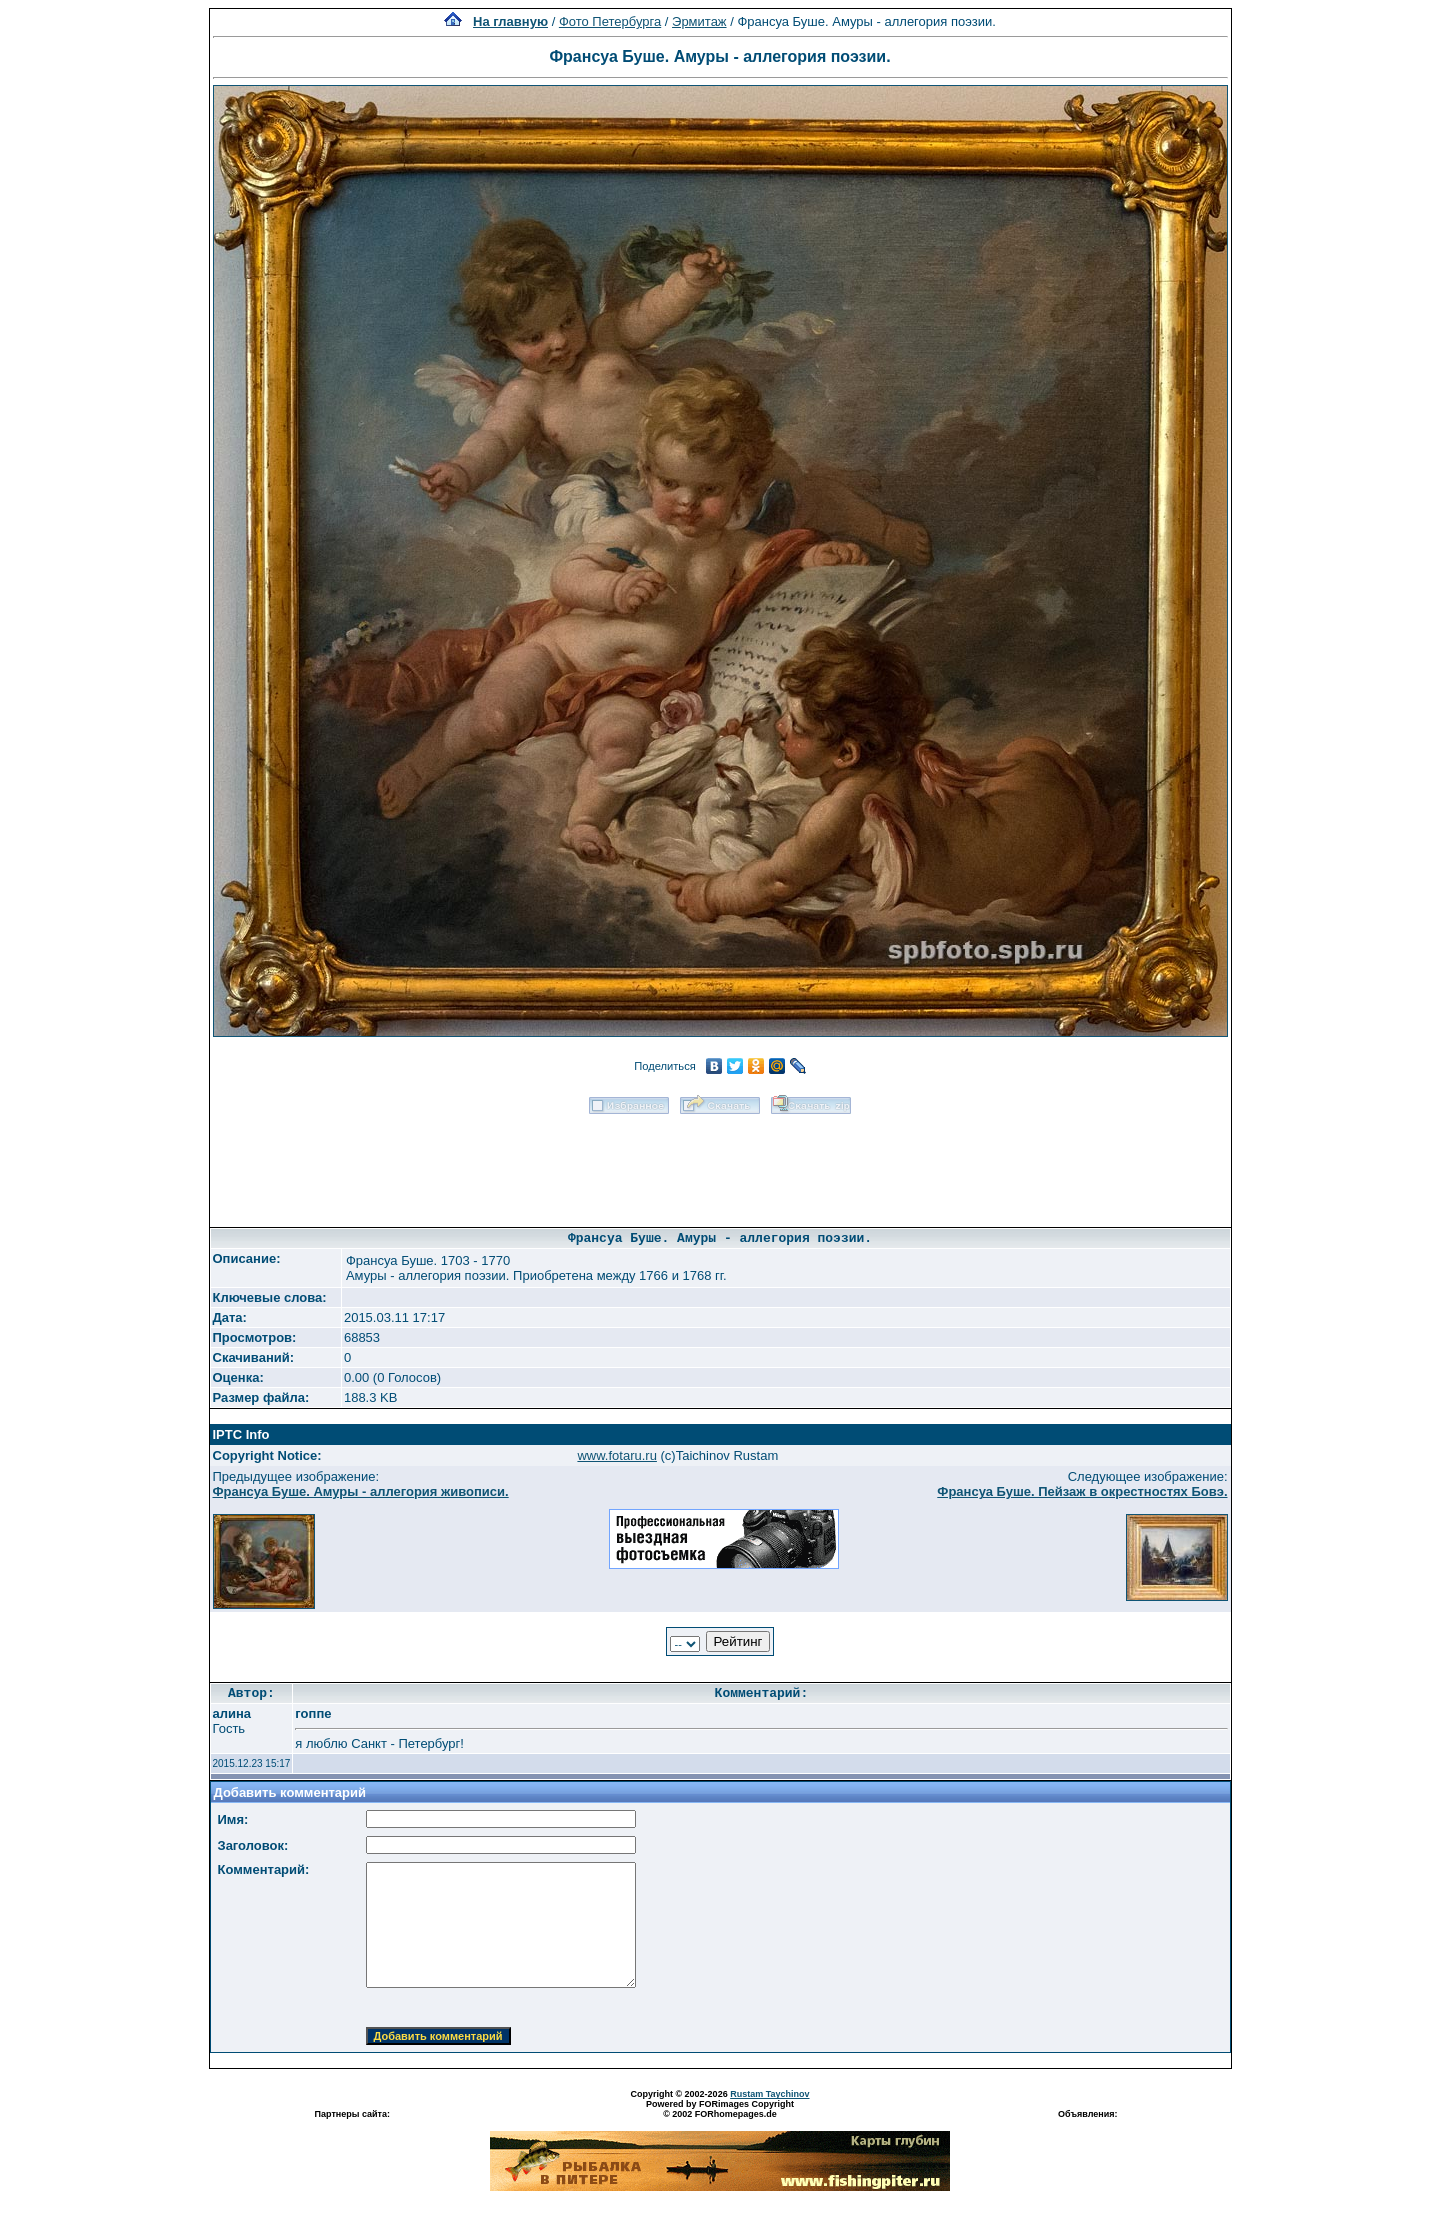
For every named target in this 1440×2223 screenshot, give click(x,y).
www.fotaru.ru (616, 1455)
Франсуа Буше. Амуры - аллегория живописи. (361, 1491)
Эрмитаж (699, 21)
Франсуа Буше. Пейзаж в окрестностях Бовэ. (1082, 1491)
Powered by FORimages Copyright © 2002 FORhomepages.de (720, 2109)
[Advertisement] (720, 1164)
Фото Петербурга (610, 21)
